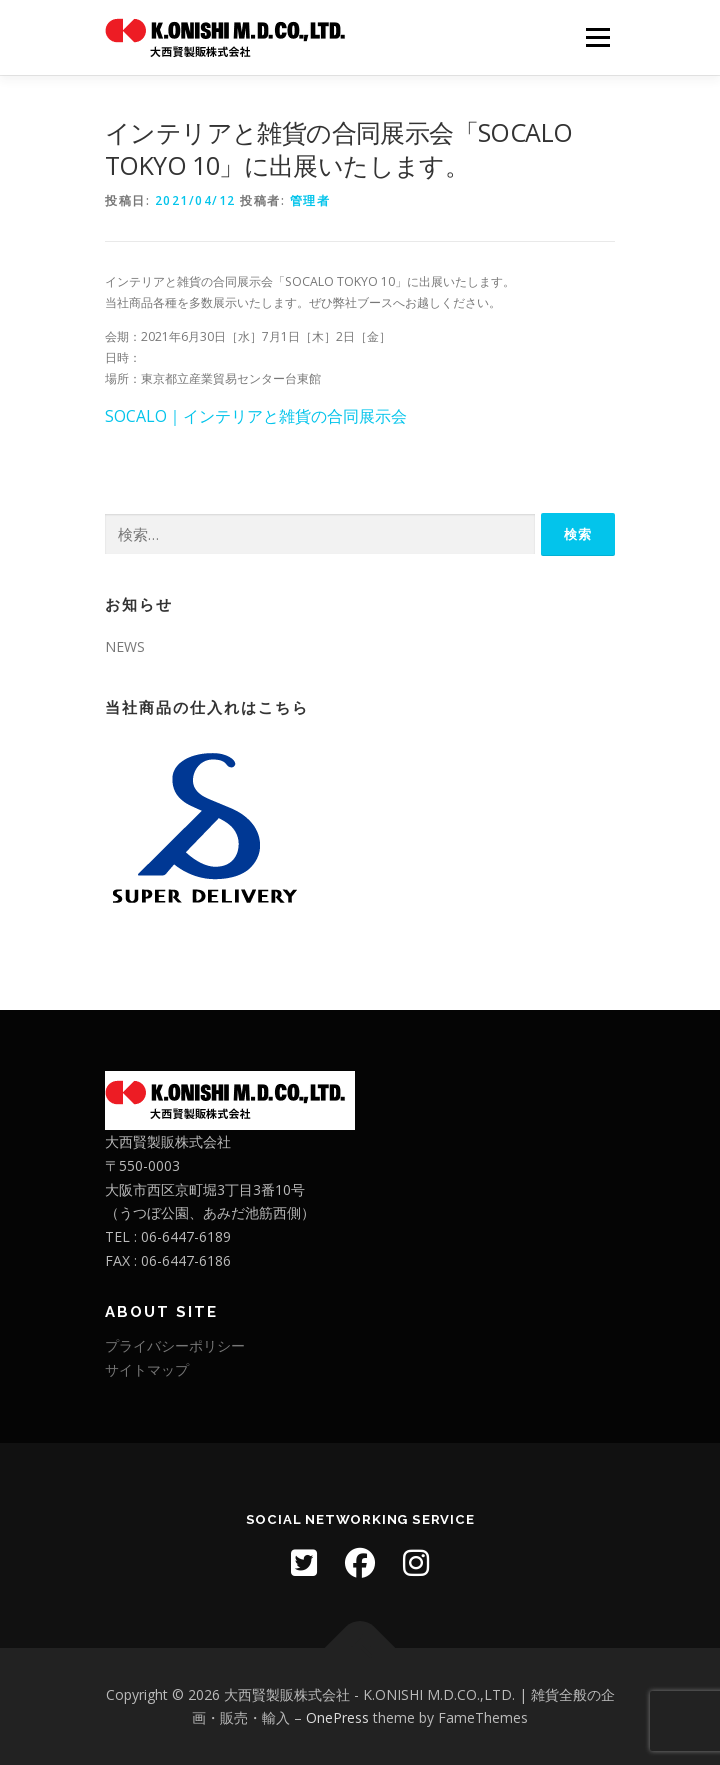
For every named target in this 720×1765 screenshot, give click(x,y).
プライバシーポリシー (175, 1345)
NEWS (125, 646)
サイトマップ (147, 1369)
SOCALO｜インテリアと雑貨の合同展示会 (256, 416)
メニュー (597, 37)
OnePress (337, 1717)
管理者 (310, 200)
